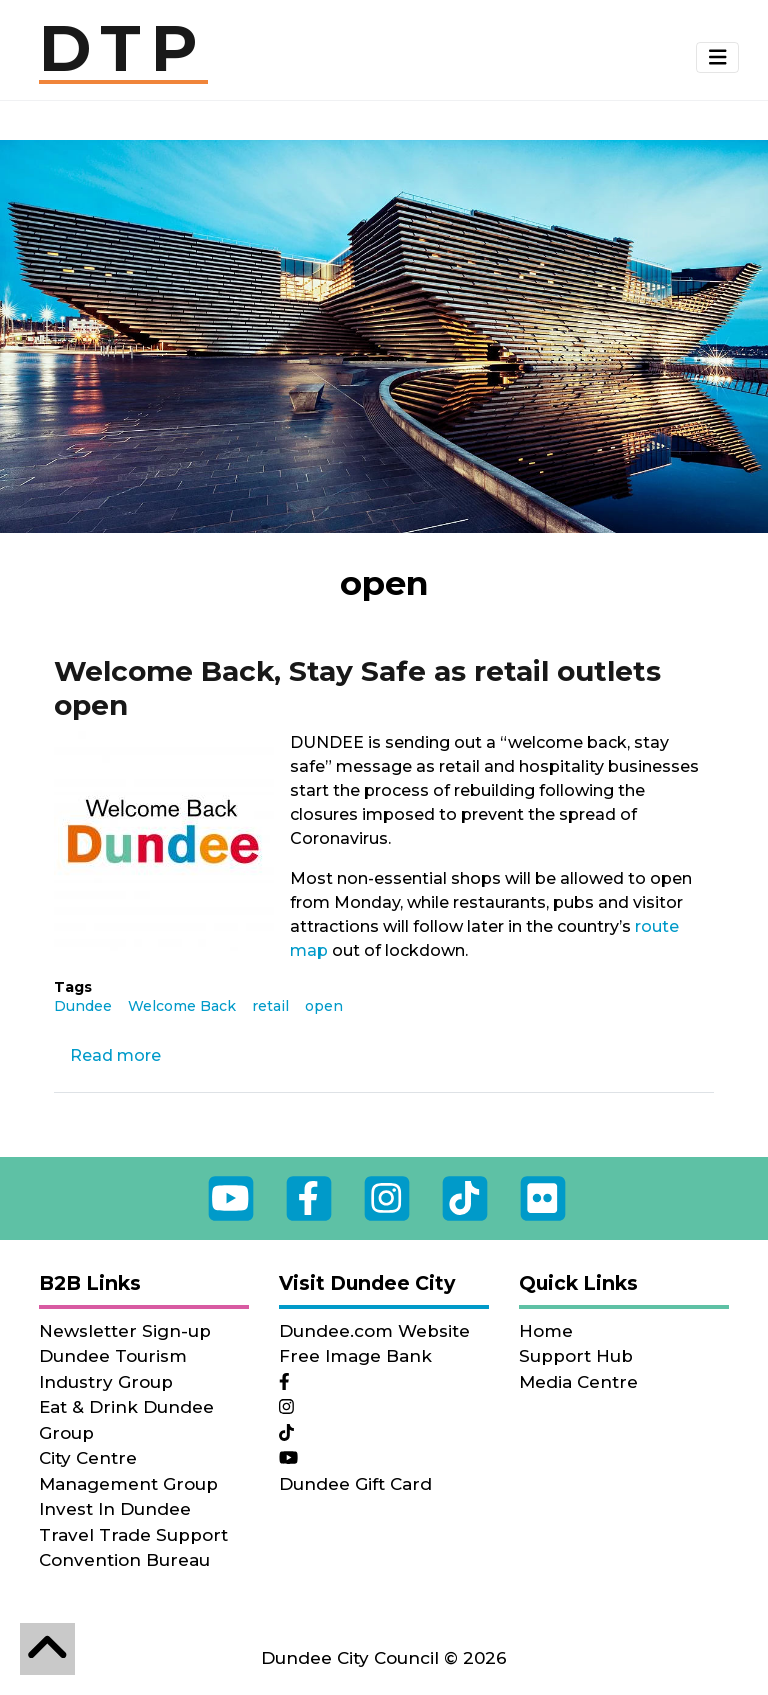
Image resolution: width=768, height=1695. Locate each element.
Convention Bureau (124, 1560)
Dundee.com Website (374, 1331)
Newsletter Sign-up (125, 1331)
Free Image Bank (355, 1356)
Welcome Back (182, 1006)
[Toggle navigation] (718, 57)
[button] (718, 58)
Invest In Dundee (115, 1509)
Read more (115, 1055)
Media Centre (578, 1382)
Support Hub (576, 1356)
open (324, 1006)
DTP (123, 50)
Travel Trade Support (133, 1535)
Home (546, 1331)
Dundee (83, 1006)
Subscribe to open (47, 1117)
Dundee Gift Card (355, 1484)
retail (270, 1006)
